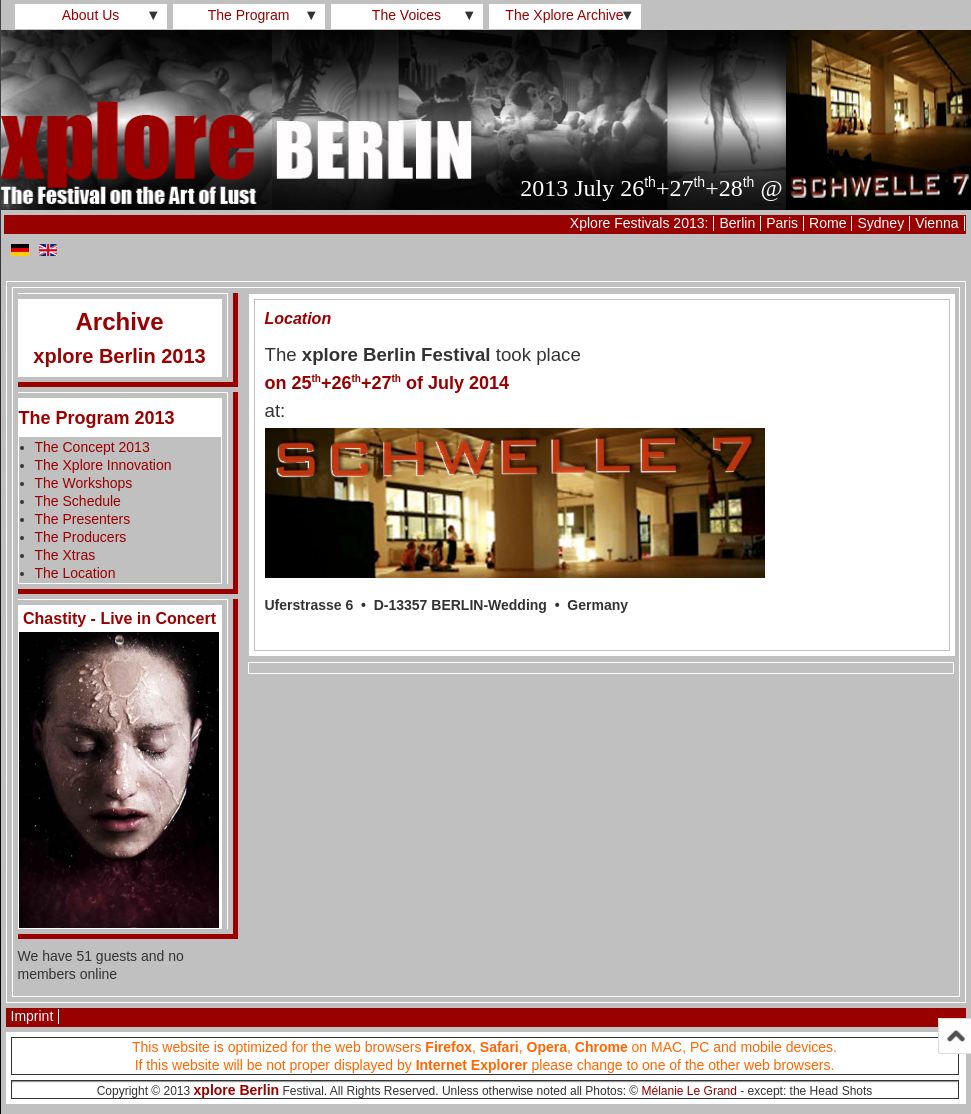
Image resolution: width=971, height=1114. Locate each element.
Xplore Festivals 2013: (639, 223)
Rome (827, 223)
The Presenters (83, 519)
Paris (782, 223)
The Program (249, 15)
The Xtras (65, 555)
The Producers (81, 537)
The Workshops (84, 483)
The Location (75, 573)
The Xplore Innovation (103, 465)
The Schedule (78, 501)
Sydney (880, 223)
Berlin (737, 223)
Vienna (936, 223)
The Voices (406, 15)
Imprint (32, 1016)
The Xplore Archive (564, 15)
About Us (91, 15)
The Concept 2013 (92, 447)
